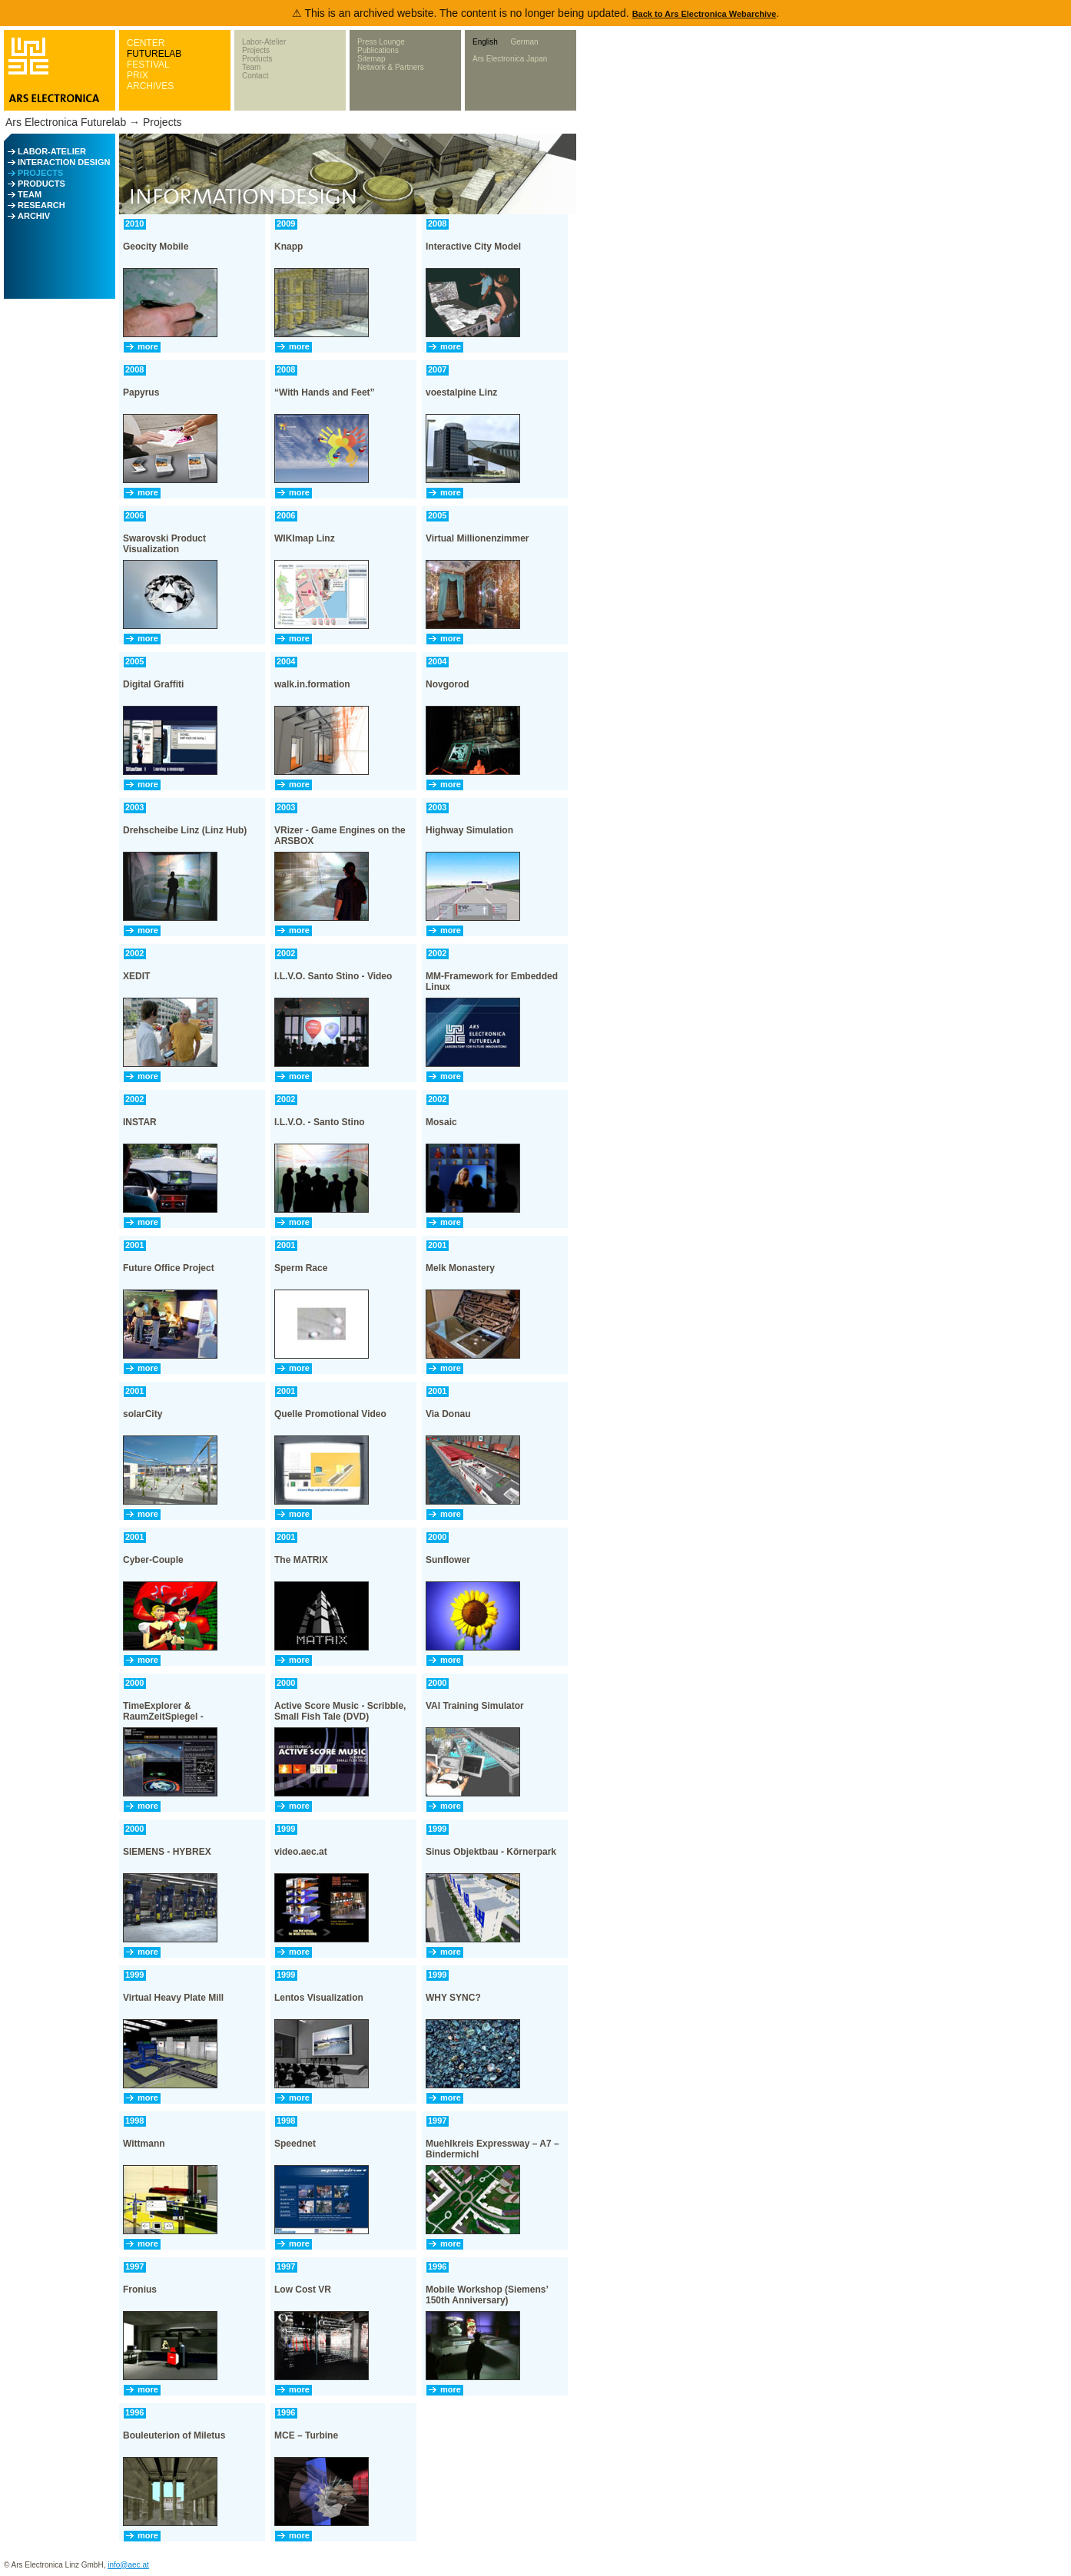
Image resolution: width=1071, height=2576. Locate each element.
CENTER (145, 43)
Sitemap (371, 59)
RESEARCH (41, 205)
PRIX (137, 75)
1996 (437, 2266)
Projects (256, 50)
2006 (134, 515)
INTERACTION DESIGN (64, 162)
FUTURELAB (154, 53)
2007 (437, 369)
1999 (286, 1828)
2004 (286, 661)
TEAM (29, 194)
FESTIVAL (148, 64)
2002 (134, 953)
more (148, 346)
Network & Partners (390, 67)
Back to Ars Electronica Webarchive (704, 13)
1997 (437, 2120)
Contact (255, 75)
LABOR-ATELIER (52, 151)
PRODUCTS (41, 183)
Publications (378, 50)
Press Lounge (381, 42)
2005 (437, 515)
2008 (437, 223)
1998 (134, 2120)
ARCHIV (34, 215)
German (524, 42)
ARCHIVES (150, 86)
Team (251, 67)
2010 (134, 223)
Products (257, 59)
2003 (134, 807)
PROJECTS (40, 172)
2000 (437, 1536)
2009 (286, 223)
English (485, 42)
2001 (134, 1245)
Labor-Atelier (264, 42)
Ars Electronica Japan (509, 59)
